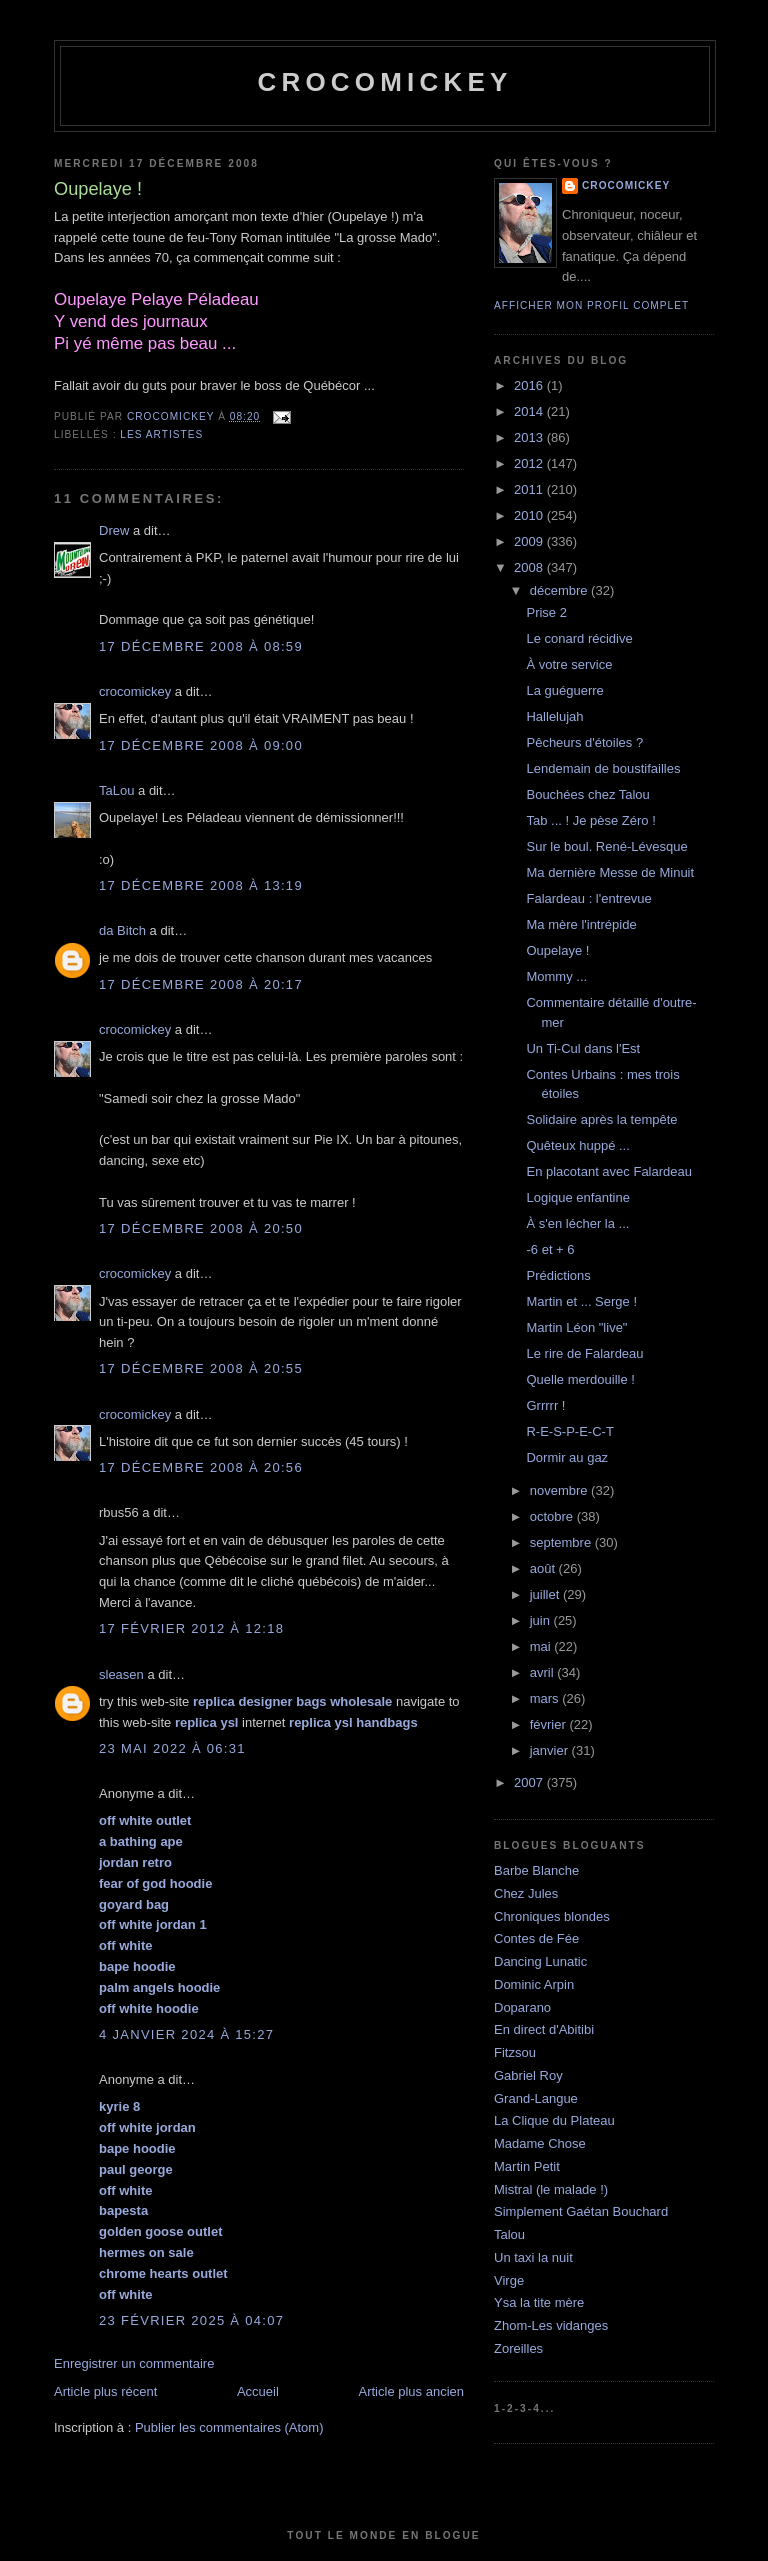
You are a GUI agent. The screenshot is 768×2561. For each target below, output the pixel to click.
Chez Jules (526, 1893)
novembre (560, 1490)
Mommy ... (556, 976)
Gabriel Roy (528, 2075)
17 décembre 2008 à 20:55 (201, 1368)
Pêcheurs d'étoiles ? (584, 742)
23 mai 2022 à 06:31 (172, 1748)
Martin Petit (527, 2166)
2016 (530, 385)
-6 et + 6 (550, 1249)
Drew (114, 530)
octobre (553, 1516)
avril (543, 1672)
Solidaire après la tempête (601, 1119)
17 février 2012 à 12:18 (191, 1628)
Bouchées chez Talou (587, 794)
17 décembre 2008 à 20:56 (201, 1467)
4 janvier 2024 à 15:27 (186, 2034)
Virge (509, 2280)
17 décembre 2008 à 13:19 (201, 885)
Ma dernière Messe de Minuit (610, 872)
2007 (530, 1782)
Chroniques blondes (552, 1916)
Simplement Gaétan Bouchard (581, 2211)
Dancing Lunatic (540, 1961)
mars (546, 1698)
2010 (530, 515)
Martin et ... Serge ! (581, 1301)
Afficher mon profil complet (591, 305)
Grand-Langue (536, 2098)
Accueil (258, 2391)
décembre (560, 590)
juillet (546, 1594)
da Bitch (122, 930)
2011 (530, 489)
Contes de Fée (536, 1938)
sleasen (121, 1674)
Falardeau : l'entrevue (588, 898)
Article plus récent (105, 2391)
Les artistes (161, 434)
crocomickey (384, 82)
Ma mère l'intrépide (581, 924)
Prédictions (558, 1275)
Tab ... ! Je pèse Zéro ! (590, 820)
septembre (562, 1542)
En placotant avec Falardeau (609, 1171)
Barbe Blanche (536, 1870)
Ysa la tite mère (539, 2302)
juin (542, 1620)
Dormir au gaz (567, 1457)
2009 (530, 541)
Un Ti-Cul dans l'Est (583, 1048)
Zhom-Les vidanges (551, 2325)
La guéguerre (564, 690)
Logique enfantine (577, 1197)
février (550, 1724)
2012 (530, 463)
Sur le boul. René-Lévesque (606, 846)
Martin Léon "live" (576, 1327)
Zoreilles (518, 2348)
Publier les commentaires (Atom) (229, 2427)
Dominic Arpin (534, 1984)
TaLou (116, 790)
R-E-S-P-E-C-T (569, 1431)
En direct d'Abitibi (544, 2029)
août (544, 1568)
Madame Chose (540, 2143)
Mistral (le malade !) (551, 2189)
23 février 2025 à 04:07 (191, 2320)
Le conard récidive (579, 638)
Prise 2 (546, 612)
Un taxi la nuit (533, 2257)
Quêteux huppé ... (577, 1145)
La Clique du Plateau (554, 2120)
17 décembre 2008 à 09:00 (201, 745)
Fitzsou (515, 2052)
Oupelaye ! (557, 950)
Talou (509, 2234)
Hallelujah (554, 716)
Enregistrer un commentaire (134, 2363)
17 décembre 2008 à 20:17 (201, 984)
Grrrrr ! (545, 1405)
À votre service (569, 664)
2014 (530, 411)
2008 (530, 567)
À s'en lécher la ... (577, 1223)
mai (542, 1646)
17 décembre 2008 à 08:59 (201, 646)
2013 (530, 437)
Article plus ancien (412, 2391)
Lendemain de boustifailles (603, 768)
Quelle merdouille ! (580, 1379)
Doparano (522, 2007)
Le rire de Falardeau (584, 1353)
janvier (551, 1750)
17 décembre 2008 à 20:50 (201, 1228)
